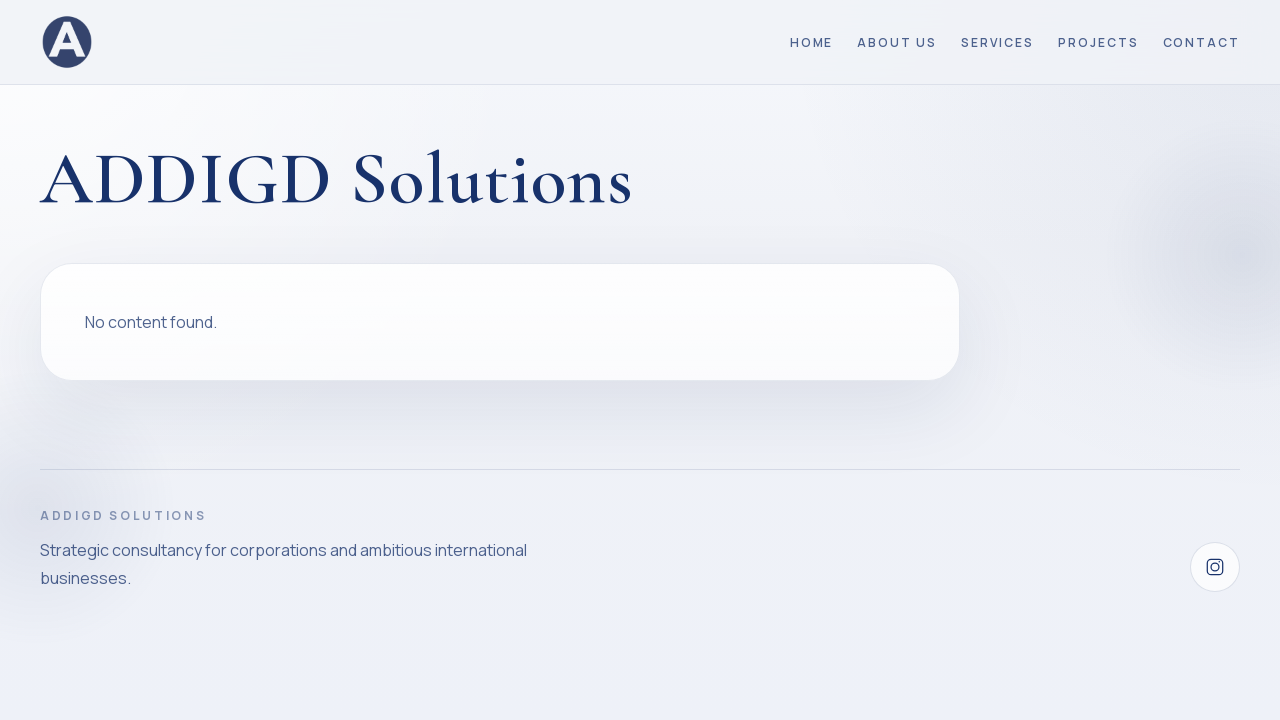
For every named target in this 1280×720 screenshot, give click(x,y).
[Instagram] (1215, 567)
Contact (1201, 42)
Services (997, 42)
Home (812, 42)
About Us (896, 42)
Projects (1098, 42)
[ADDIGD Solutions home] (67, 42)
